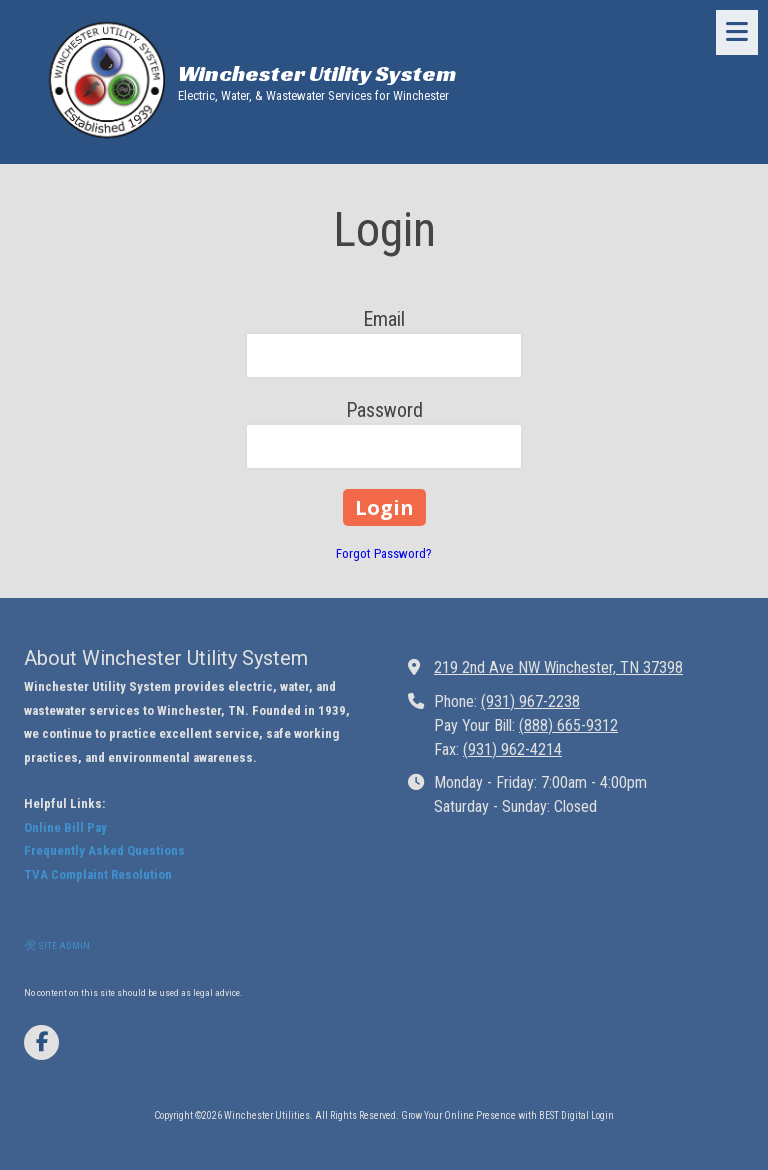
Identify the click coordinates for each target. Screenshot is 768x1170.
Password (384, 410)
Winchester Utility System (317, 73)
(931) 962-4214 (512, 749)
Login (602, 1115)
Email (384, 319)
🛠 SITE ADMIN (57, 945)
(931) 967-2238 (530, 701)
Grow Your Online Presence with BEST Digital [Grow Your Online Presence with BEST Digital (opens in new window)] (495, 1115)
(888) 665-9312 (568, 725)
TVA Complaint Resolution (98, 874)
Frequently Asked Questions (104, 850)
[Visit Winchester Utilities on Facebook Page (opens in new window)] (41, 1042)
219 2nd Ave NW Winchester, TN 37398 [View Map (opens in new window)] (558, 667)
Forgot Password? (384, 553)
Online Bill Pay (65, 827)
